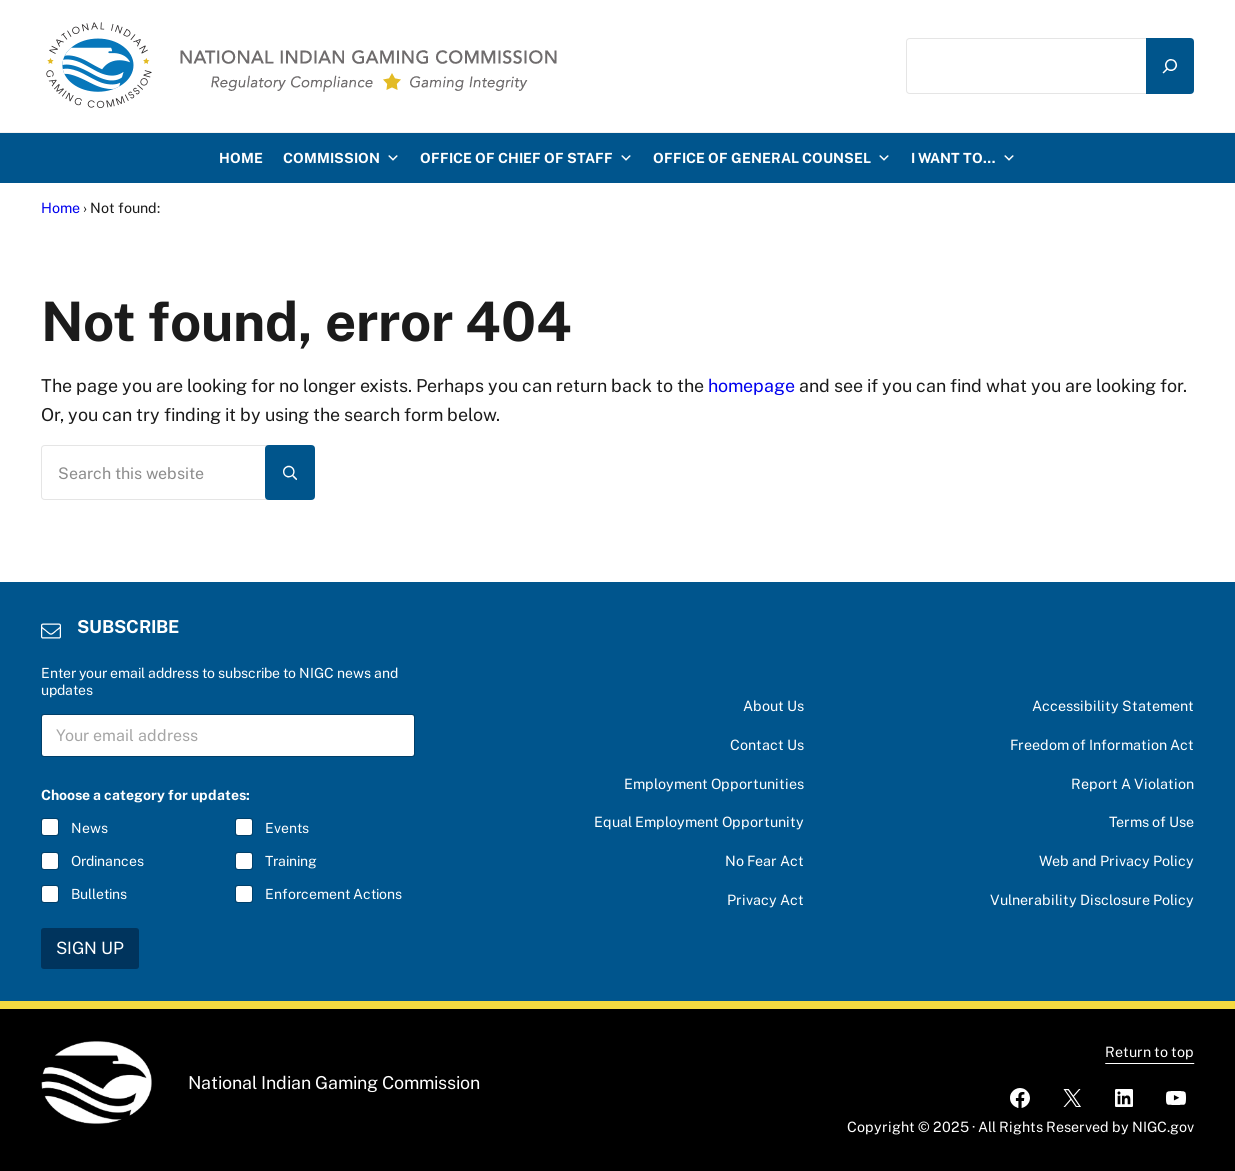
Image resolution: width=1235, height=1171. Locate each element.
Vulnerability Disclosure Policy (1092, 899)
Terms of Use (1151, 821)
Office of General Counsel (772, 158)
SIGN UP (90, 948)
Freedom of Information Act (1102, 744)
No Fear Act (764, 860)
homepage (751, 385)
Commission (341, 158)
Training (291, 861)
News (89, 828)
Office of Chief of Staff (526, 158)
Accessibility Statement (1113, 705)
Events (287, 828)
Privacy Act (765, 899)
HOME (241, 158)
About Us (773, 705)
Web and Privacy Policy (1116, 860)
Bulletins (99, 894)
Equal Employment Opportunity (699, 821)
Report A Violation (1132, 783)
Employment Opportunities (714, 783)
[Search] (1170, 65)
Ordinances (107, 861)
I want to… (963, 158)
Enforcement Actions (333, 894)
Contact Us (767, 744)
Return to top (1149, 1051)
